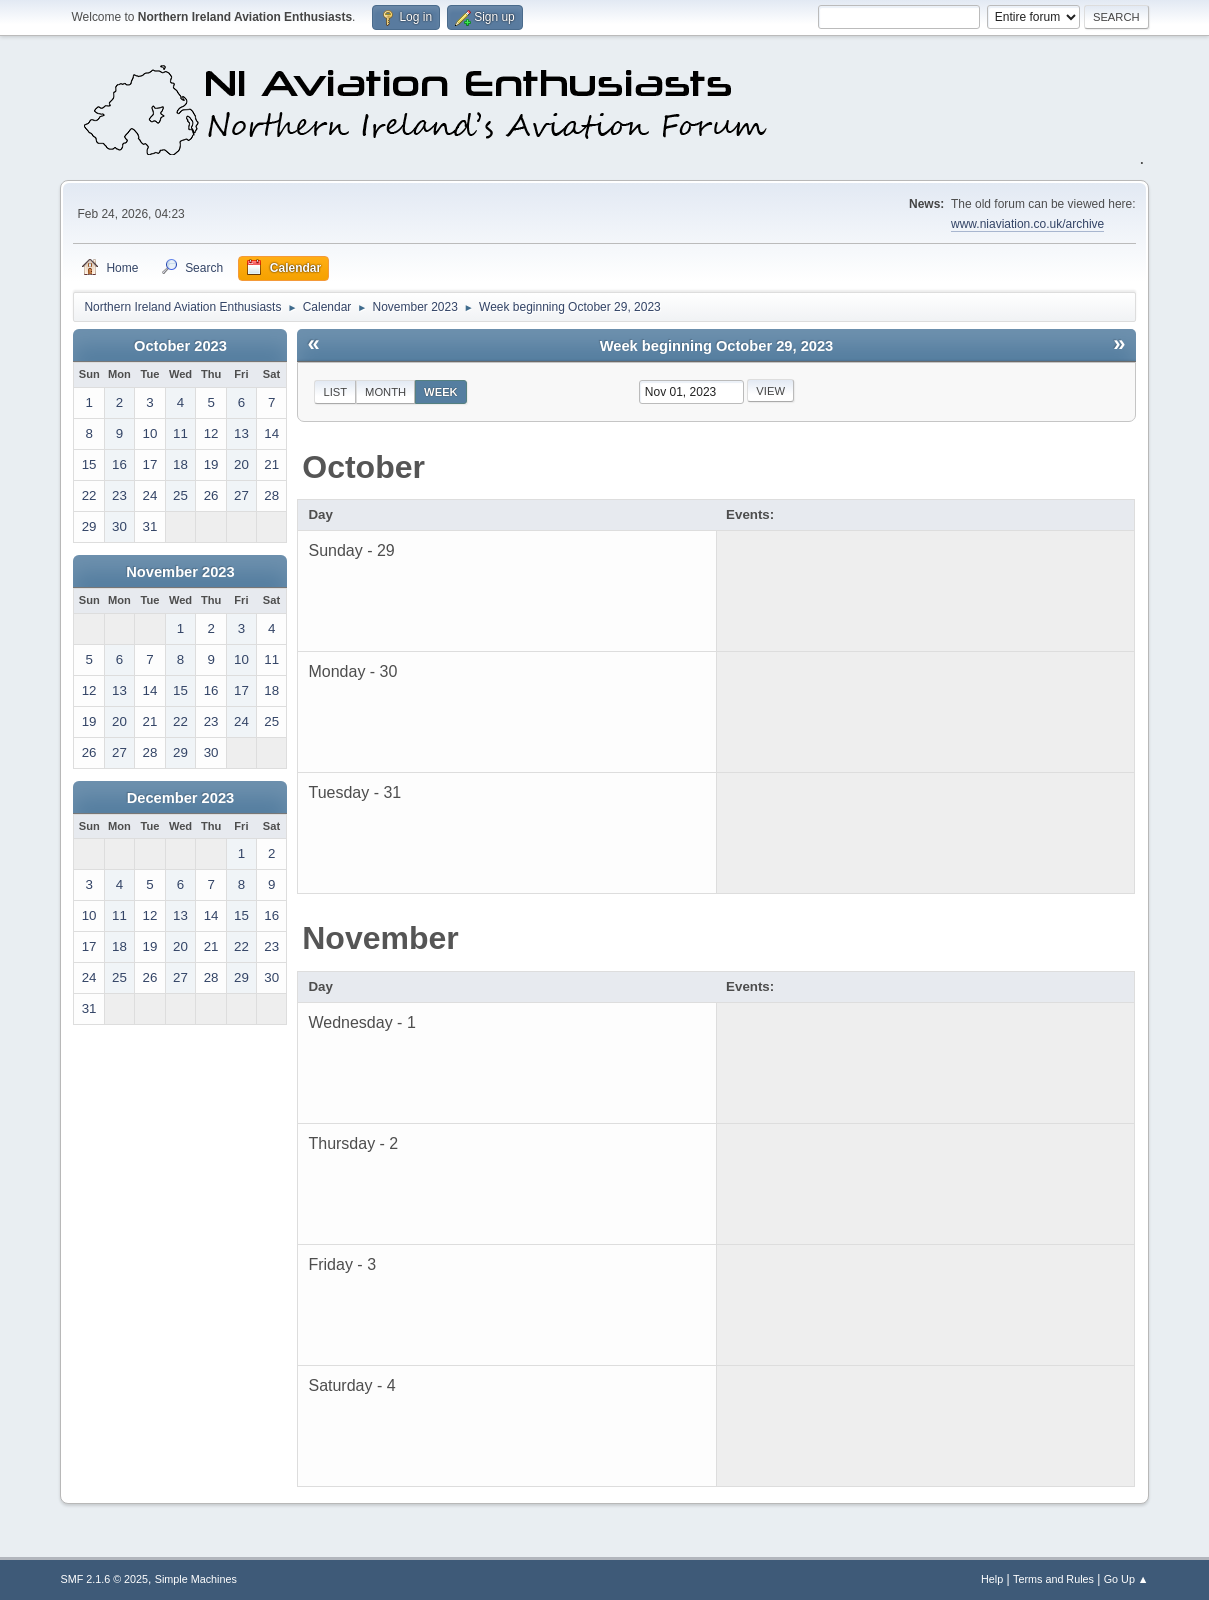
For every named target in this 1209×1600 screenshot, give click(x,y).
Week (441, 392)
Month (385, 392)
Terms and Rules (1053, 1579)
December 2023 (181, 798)
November (380, 938)
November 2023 (180, 572)
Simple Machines (196, 1579)
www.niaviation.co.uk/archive (1027, 224)
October (363, 467)
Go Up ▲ (1126, 1579)
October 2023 (180, 346)
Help (992, 1579)
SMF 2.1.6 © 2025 (104, 1579)
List (335, 392)
